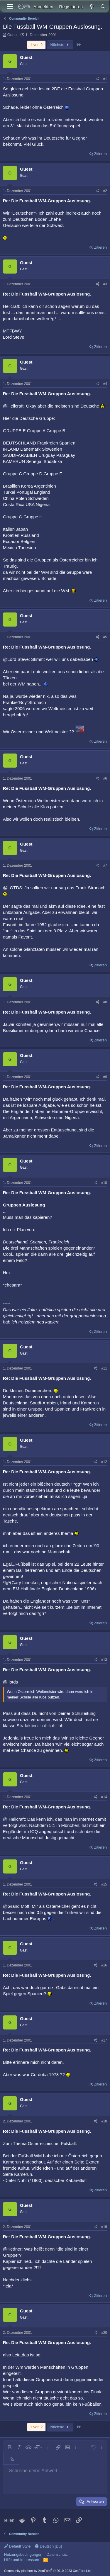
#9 (105, 1077)
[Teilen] (97, 79)
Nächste (60, 45)
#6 (105, 778)
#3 (105, 284)
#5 (105, 637)
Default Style (17, 2546)
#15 (104, 1884)
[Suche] (103, 7)
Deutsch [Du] (48, 2546)
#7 (105, 865)
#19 (104, 2227)
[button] (9, 2447)
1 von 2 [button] (36, 45)
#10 (104, 1183)
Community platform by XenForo (48, 2570)
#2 (105, 191)
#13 (104, 1660)
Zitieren (100, 154)
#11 (104, 1368)
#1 (105, 79)
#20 (104, 2333)
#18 (104, 2121)
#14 (104, 1797)
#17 (104, 2040)
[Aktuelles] (91, 7)
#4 (105, 384)
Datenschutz (57, 2554)
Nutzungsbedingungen (23, 2554)
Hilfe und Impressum (21, 2560)
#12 (104, 1462)
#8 (105, 1002)
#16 (104, 1965)
